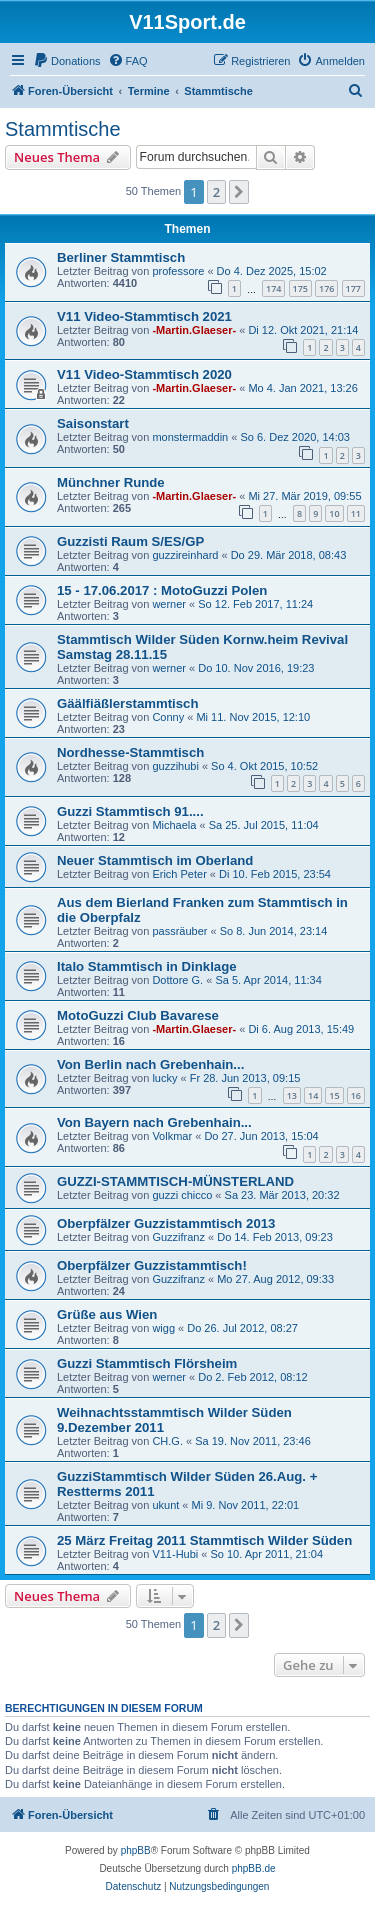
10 (334, 513)
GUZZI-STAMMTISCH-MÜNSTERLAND (175, 1181)
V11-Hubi (175, 1554)
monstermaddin (190, 437)
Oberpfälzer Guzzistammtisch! (152, 1265)
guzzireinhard (185, 555)
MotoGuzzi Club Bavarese (138, 1015)
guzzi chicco (182, 1195)
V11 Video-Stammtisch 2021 (144, 316)
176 (326, 288)
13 (292, 1095)
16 (356, 1095)
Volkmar (172, 1136)
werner (169, 604)
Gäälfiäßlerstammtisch (127, 703)
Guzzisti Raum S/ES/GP (130, 541)
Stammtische (63, 129)
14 (313, 1095)
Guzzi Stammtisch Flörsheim (147, 1363)
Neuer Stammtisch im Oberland (155, 860)
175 (300, 288)
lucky (164, 1078)
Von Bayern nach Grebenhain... (154, 1122)
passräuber (179, 931)
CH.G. (167, 1441)
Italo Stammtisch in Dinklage (147, 966)
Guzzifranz (178, 1237)
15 (334, 1095)
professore (178, 271)
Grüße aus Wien (107, 1314)
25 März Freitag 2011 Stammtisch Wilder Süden (204, 1540)
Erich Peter (179, 874)
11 (356, 513)
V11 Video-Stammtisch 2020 (144, 374)
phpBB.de (254, 1868)
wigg (163, 1328)
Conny (168, 717)
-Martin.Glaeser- (194, 330)
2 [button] (216, 192)
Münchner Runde (111, 482)
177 (353, 288)
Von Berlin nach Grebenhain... (150, 1064)
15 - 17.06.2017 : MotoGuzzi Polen (162, 590)
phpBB (136, 1850)
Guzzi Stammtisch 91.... (130, 811)
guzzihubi (175, 766)
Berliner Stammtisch (121, 257)
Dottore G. (177, 980)
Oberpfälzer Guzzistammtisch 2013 (166, 1223)
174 (273, 288)
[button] (239, 192)
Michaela (174, 825)
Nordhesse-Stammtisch (130, 752)
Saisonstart (93, 423)
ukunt (165, 1505)
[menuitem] (67, 61)
